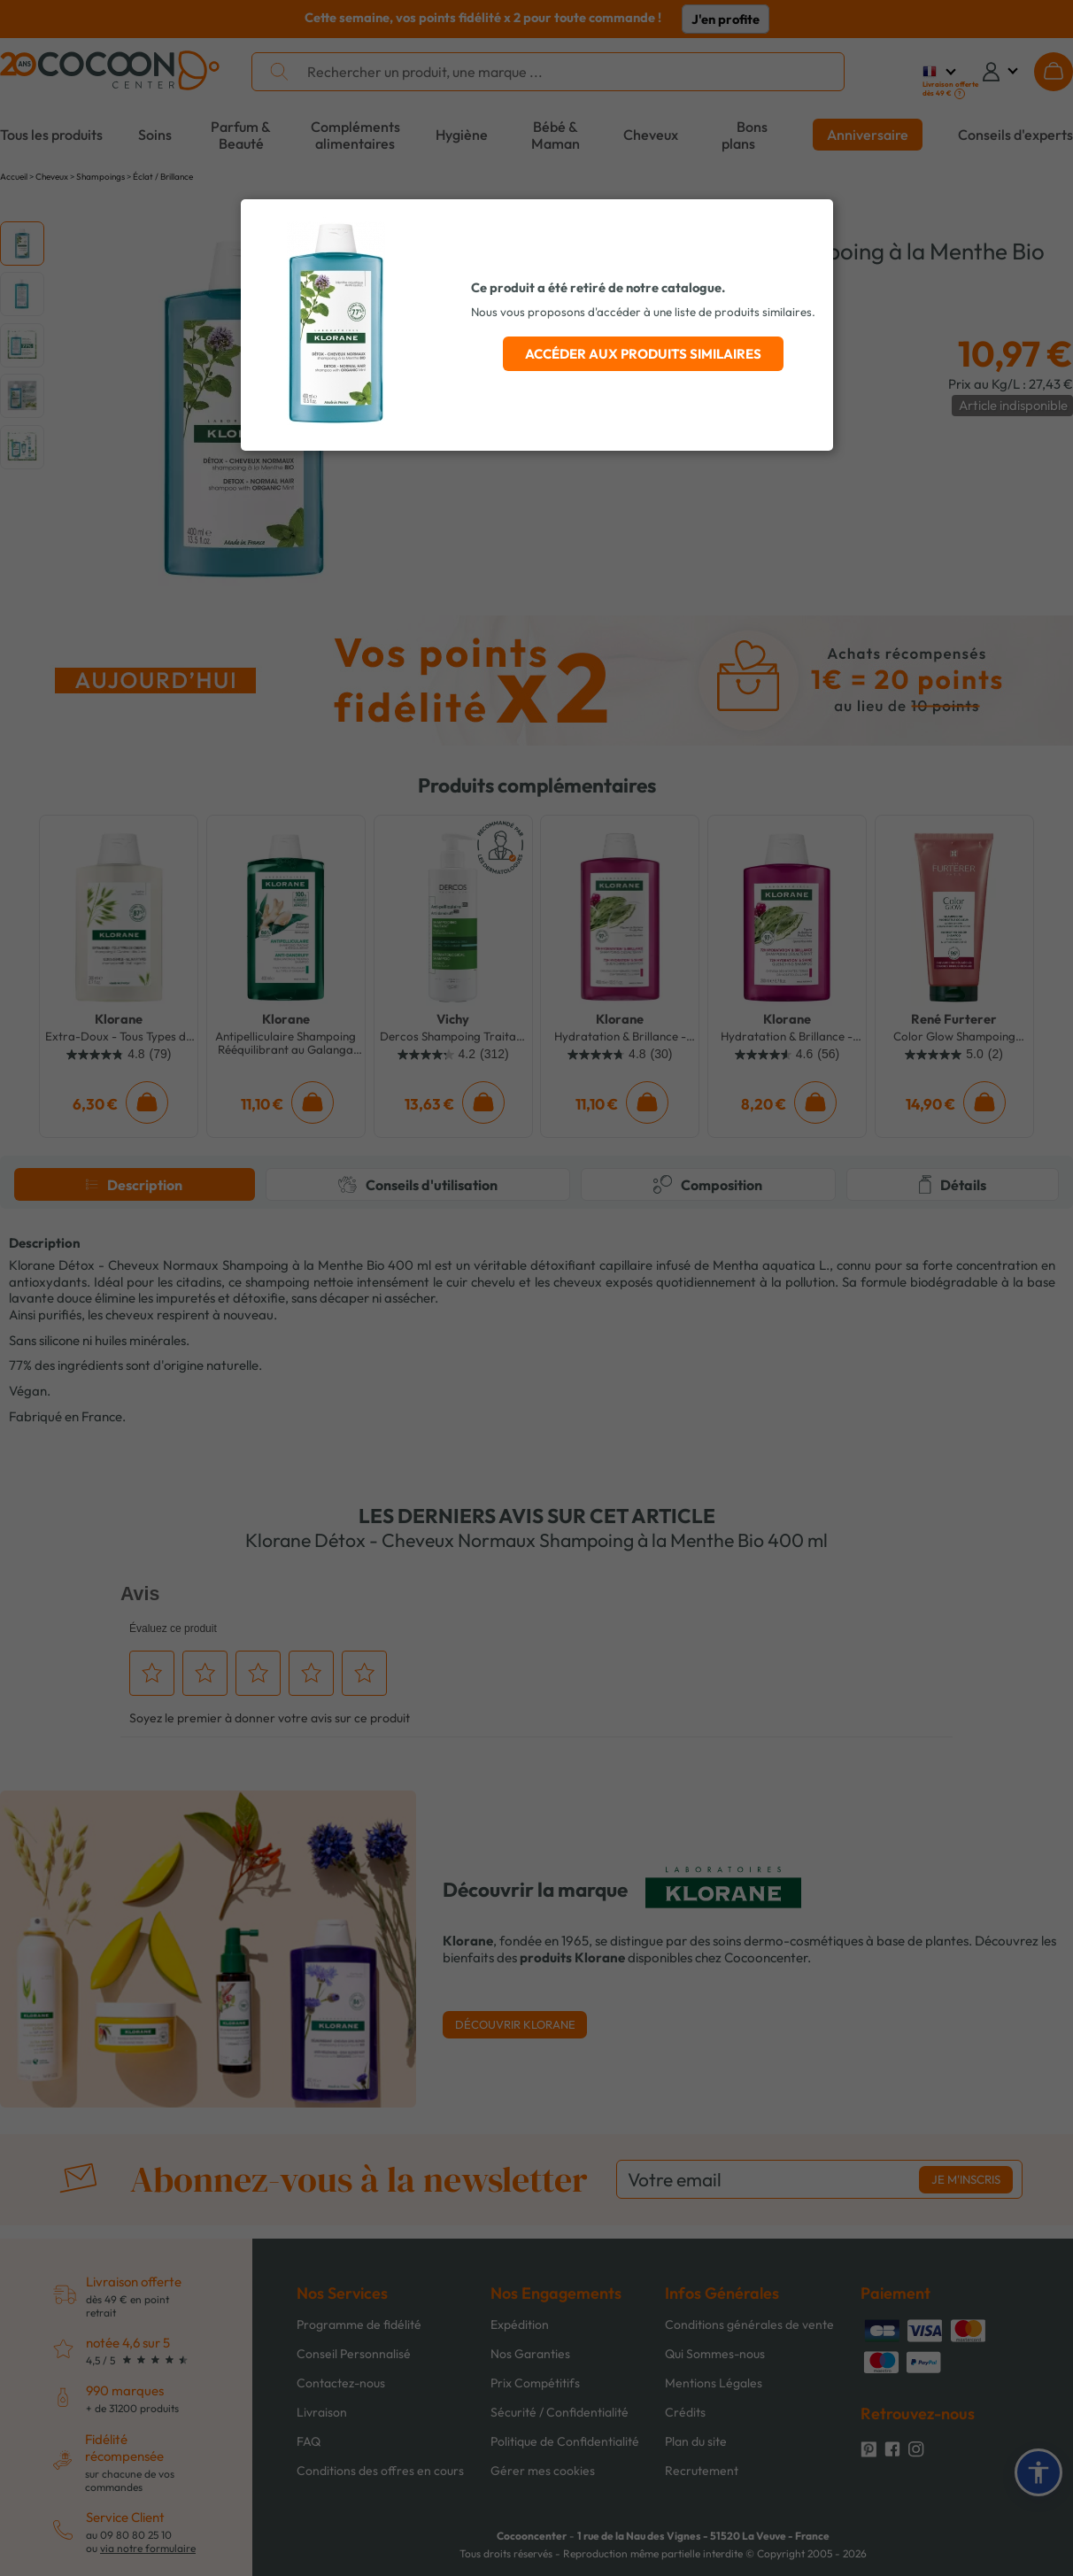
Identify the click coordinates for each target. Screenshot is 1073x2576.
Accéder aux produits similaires (643, 353)
